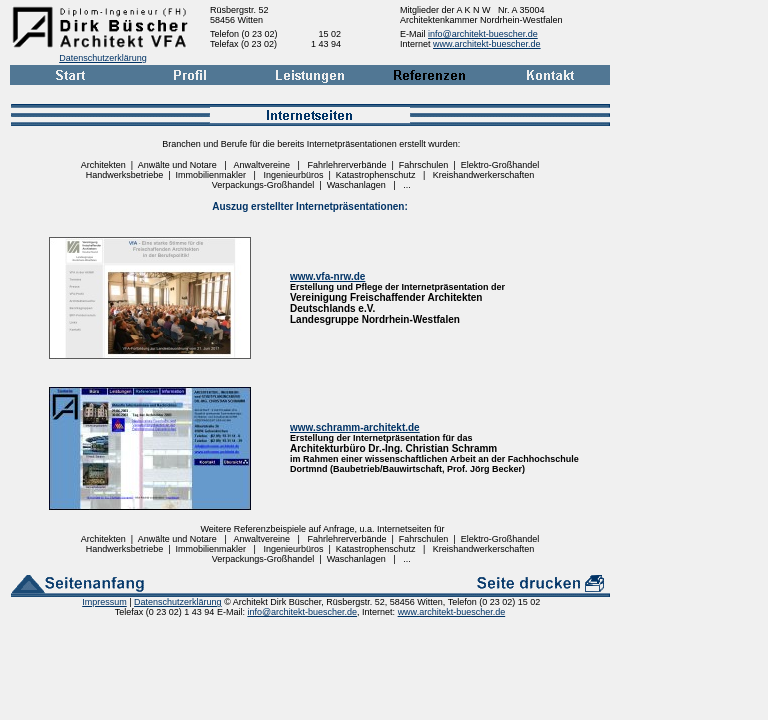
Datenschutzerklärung (103, 58)
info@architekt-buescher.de (483, 34)
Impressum (104, 602)
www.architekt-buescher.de (487, 44)
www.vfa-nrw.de (327, 276)
